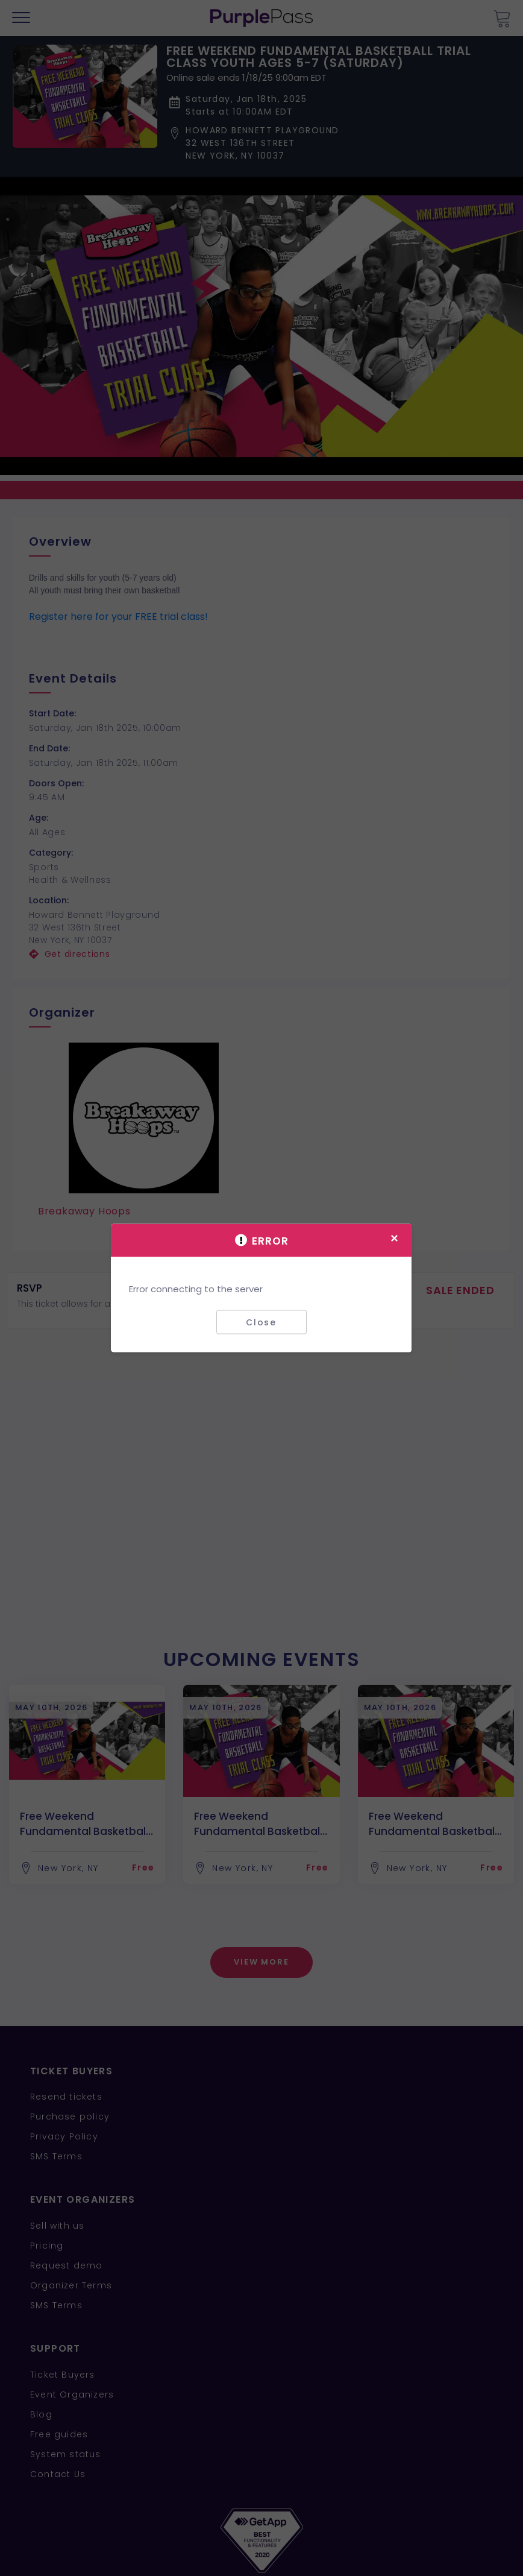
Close (261, 1322)
